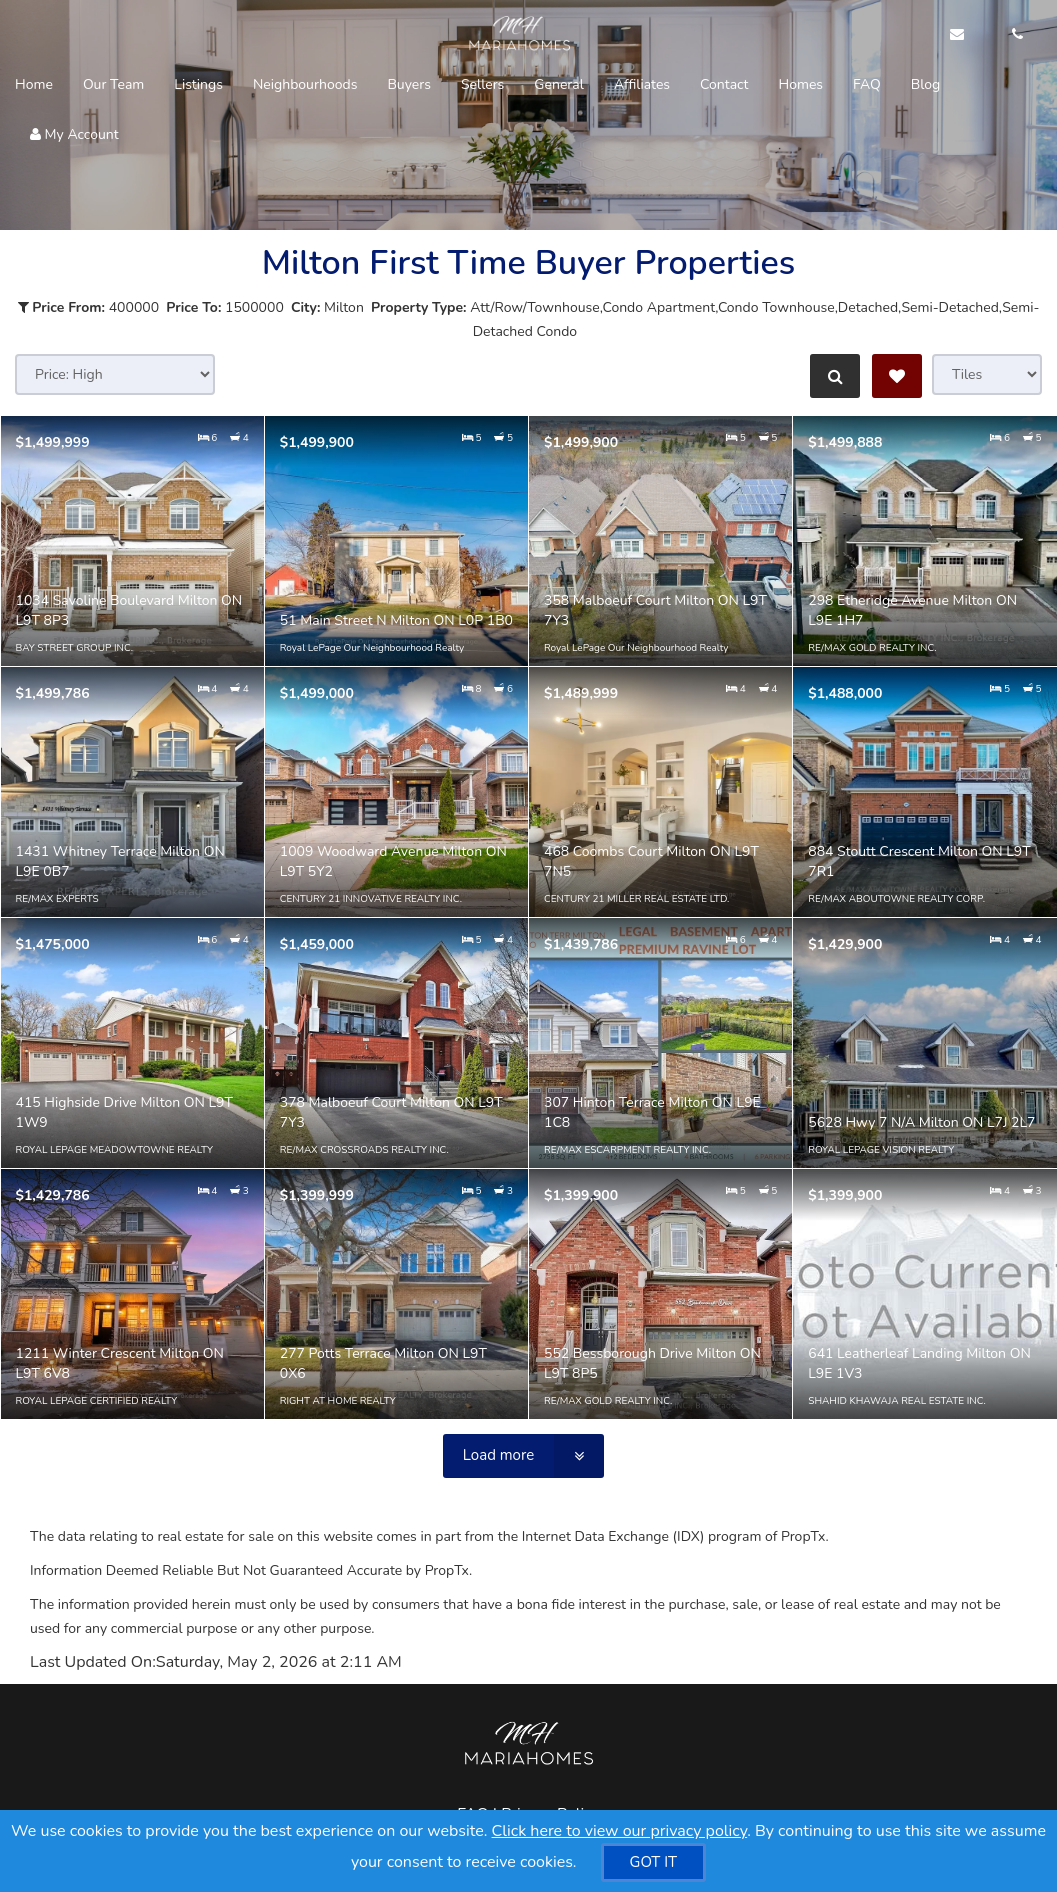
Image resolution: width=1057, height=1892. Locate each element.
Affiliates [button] (642, 84)
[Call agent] (1012, 35)
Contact (724, 84)
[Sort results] (115, 374)
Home (34, 84)
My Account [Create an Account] (74, 134)
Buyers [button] (409, 84)
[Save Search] (897, 376)
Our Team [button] (113, 84)
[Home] (513, 35)
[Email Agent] (966, 35)
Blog (926, 84)
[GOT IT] (654, 1862)
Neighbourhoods (305, 84)
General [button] (559, 84)
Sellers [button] (482, 84)
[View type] (987, 374)
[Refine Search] (833, 376)
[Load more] (523, 1456)
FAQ (867, 84)
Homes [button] (800, 84)
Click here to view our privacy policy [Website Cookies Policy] (620, 1831)
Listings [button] (198, 84)
